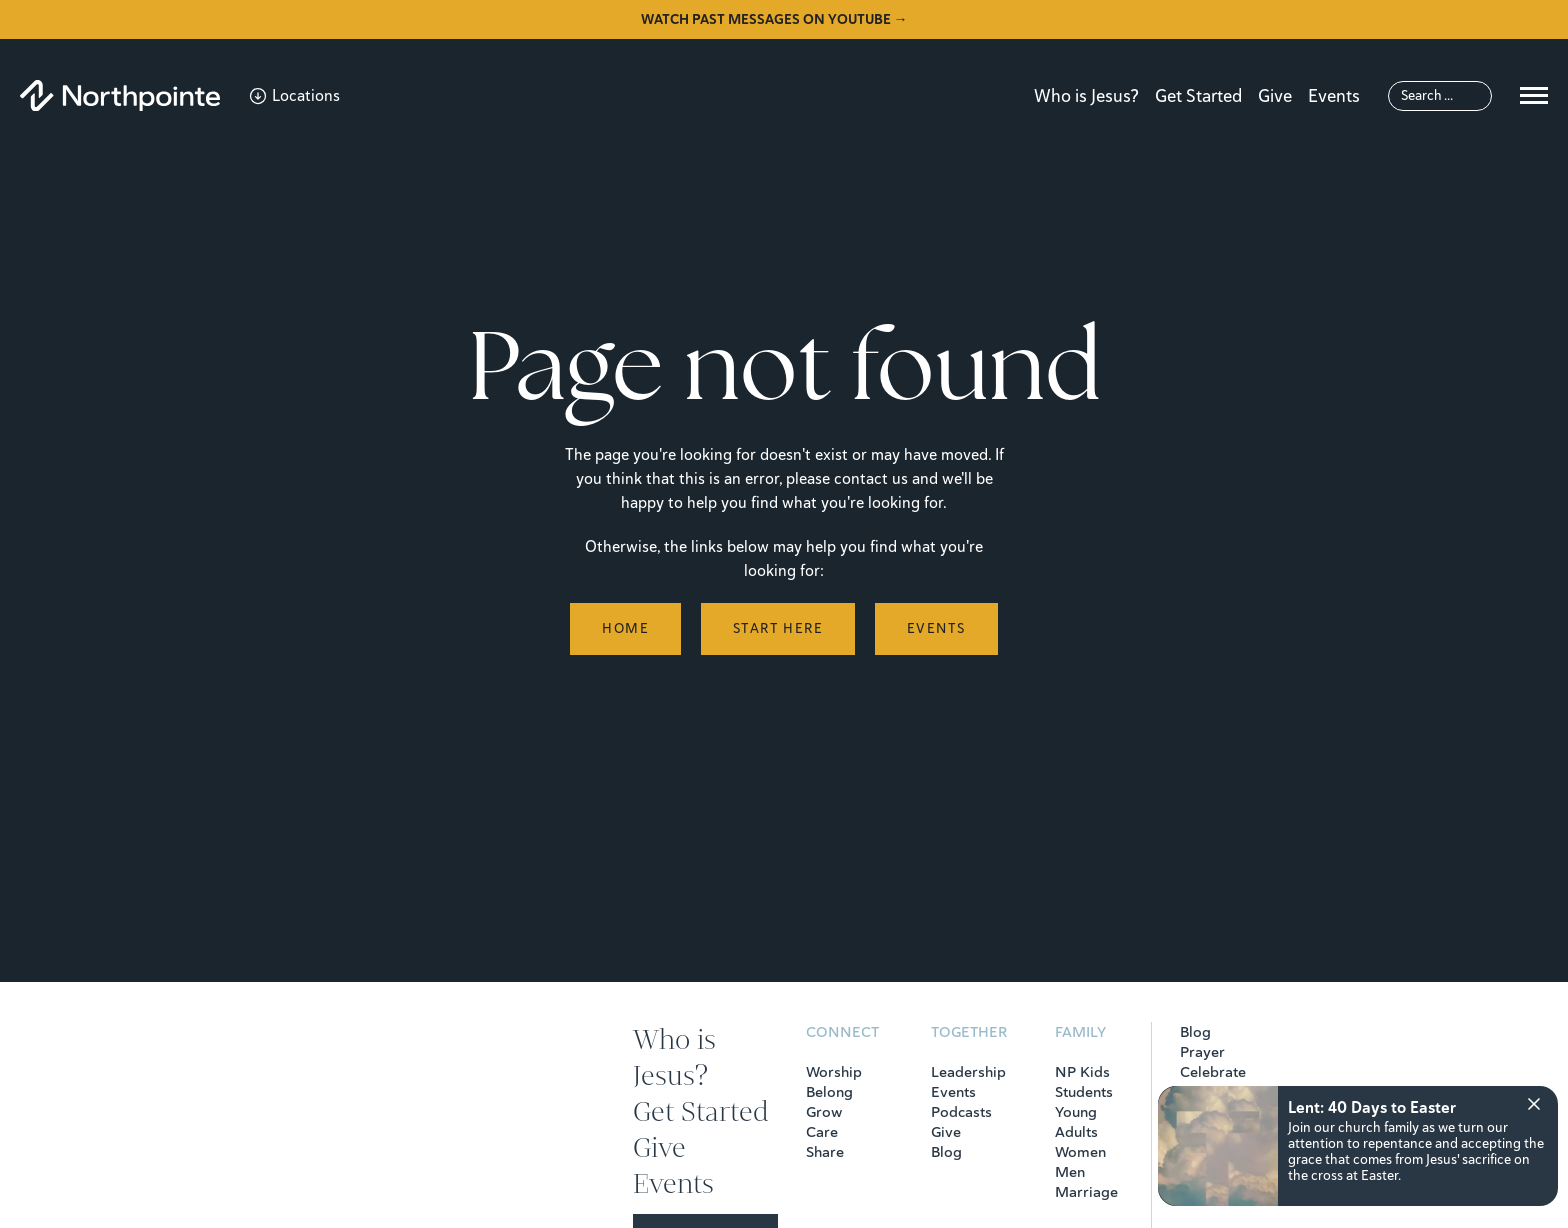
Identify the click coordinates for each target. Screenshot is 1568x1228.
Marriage (1086, 1192)
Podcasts (961, 1112)
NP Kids (1082, 1072)
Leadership (968, 1072)
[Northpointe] (120, 95)
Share (825, 1152)
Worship (834, 1072)
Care (822, 1132)
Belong (829, 1092)
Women (1080, 1152)
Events (1334, 96)
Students (1084, 1092)
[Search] (1440, 96)
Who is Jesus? (1086, 96)
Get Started (1198, 96)
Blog (946, 1152)
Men (1070, 1172)
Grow (824, 1112)
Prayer (1202, 1052)
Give (1275, 96)
